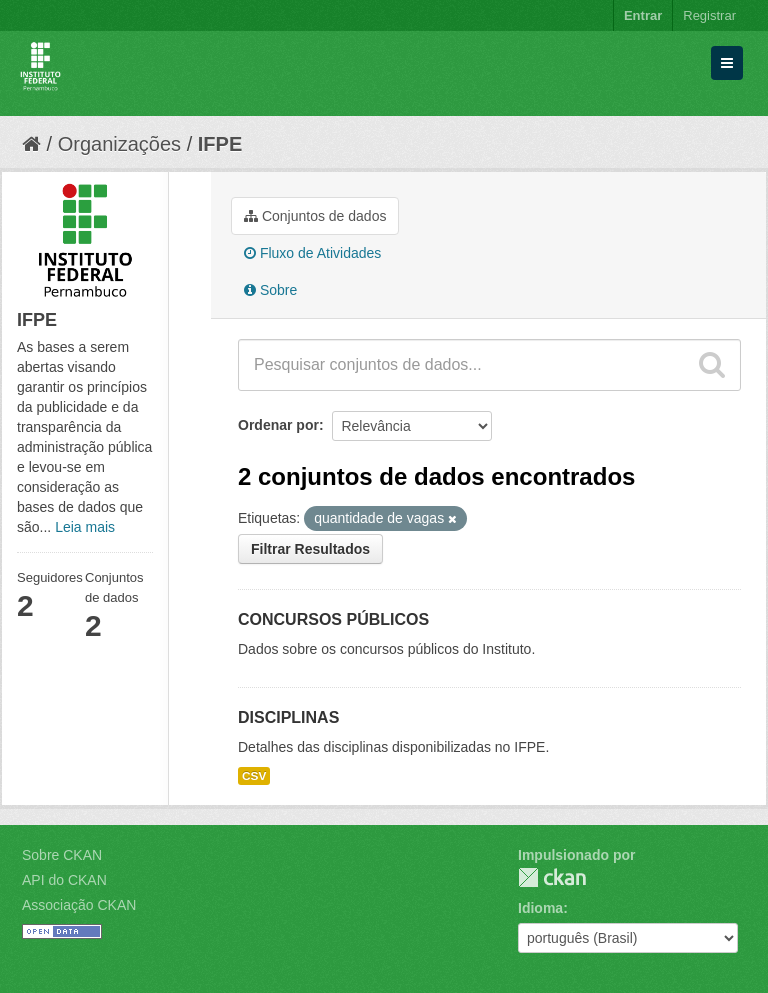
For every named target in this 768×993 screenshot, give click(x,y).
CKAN (552, 877)
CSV (254, 776)
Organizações (119, 144)
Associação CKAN (79, 905)
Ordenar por (278, 425)
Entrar (643, 15)
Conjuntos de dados (315, 216)
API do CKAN (64, 880)
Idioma (540, 908)
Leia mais (85, 527)
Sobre (270, 290)
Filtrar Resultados (310, 549)
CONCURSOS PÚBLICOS (333, 619)
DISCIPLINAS (288, 717)
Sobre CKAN (62, 855)
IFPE (220, 144)
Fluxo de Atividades (312, 253)
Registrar (709, 15)
